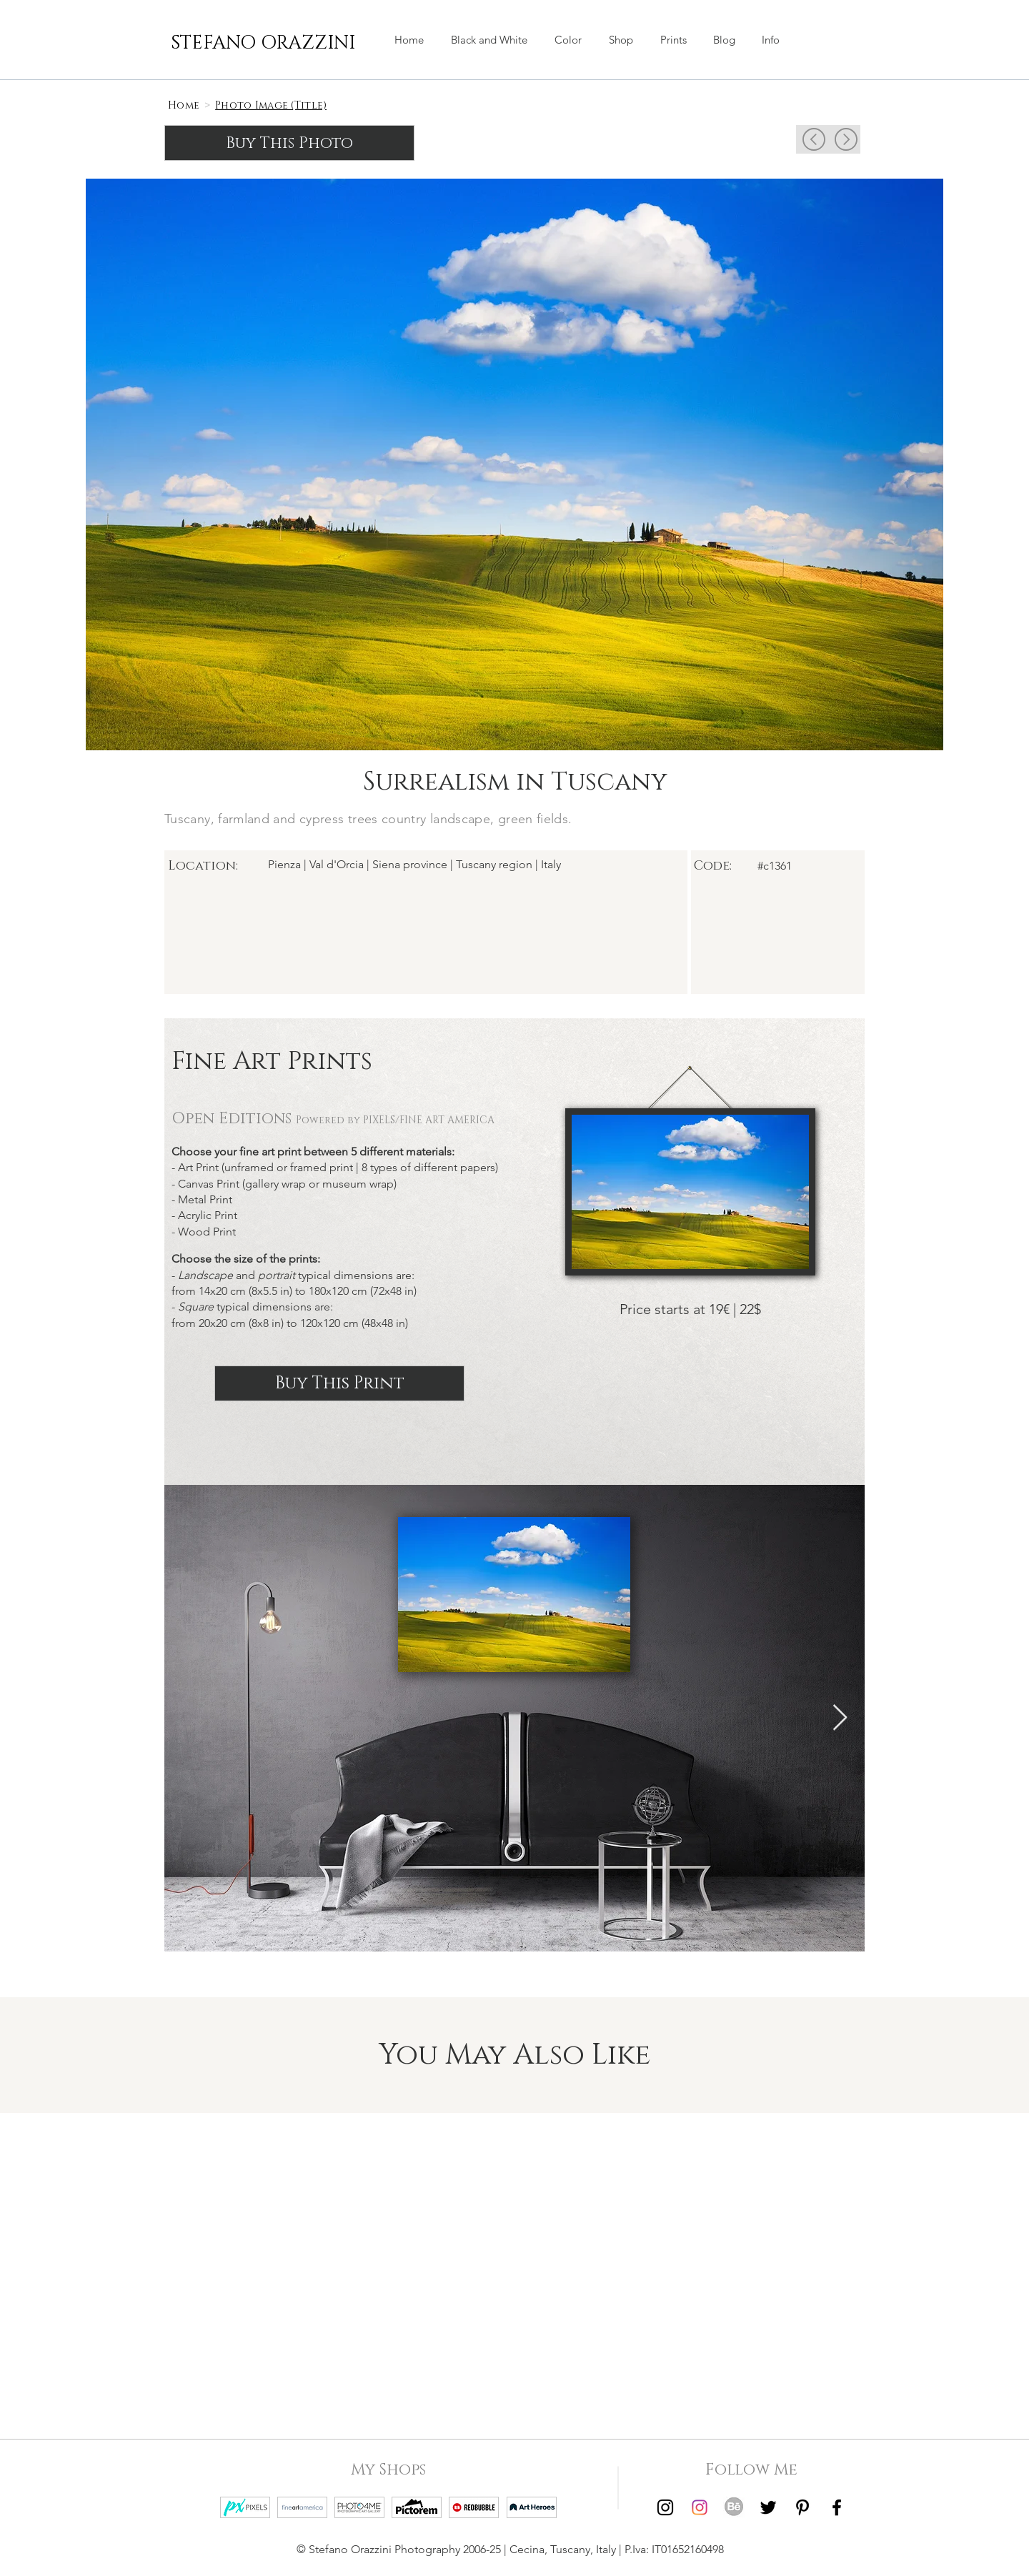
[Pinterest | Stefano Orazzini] (802, 2507)
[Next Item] (840, 1718)
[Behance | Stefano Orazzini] (734, 2507)
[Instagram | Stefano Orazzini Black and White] (665, 2507)
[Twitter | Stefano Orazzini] (768, 2507)
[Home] (183, 105)
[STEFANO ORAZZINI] (263, 43)
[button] (621, 40)
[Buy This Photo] (289, 143)
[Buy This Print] (339, 1383)
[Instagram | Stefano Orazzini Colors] (699, 2507)
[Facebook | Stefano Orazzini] (836, 2507)
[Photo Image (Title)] (271, 105)
